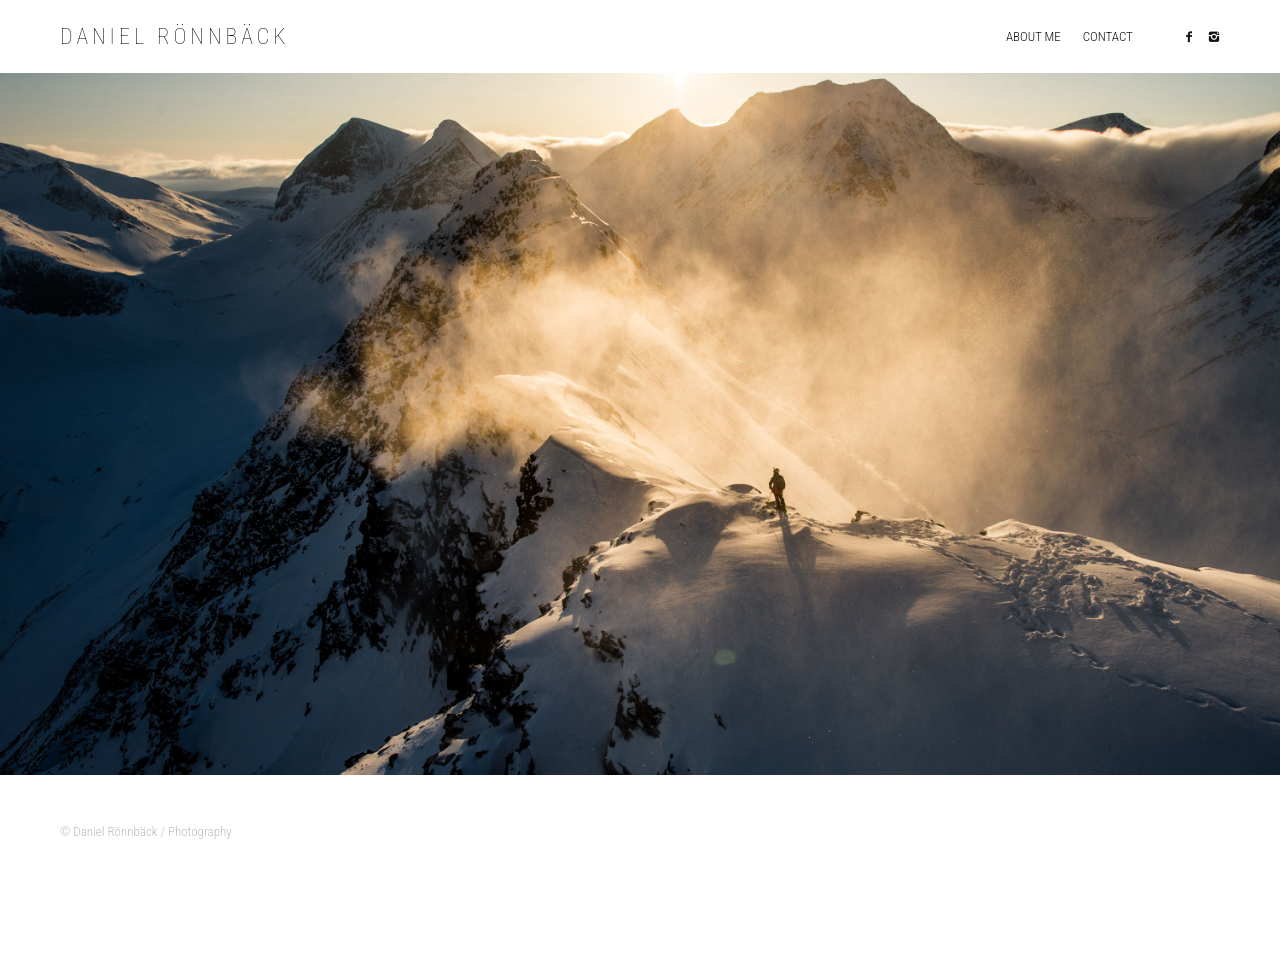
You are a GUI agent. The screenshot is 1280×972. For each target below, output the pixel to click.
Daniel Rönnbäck (182, 38)
